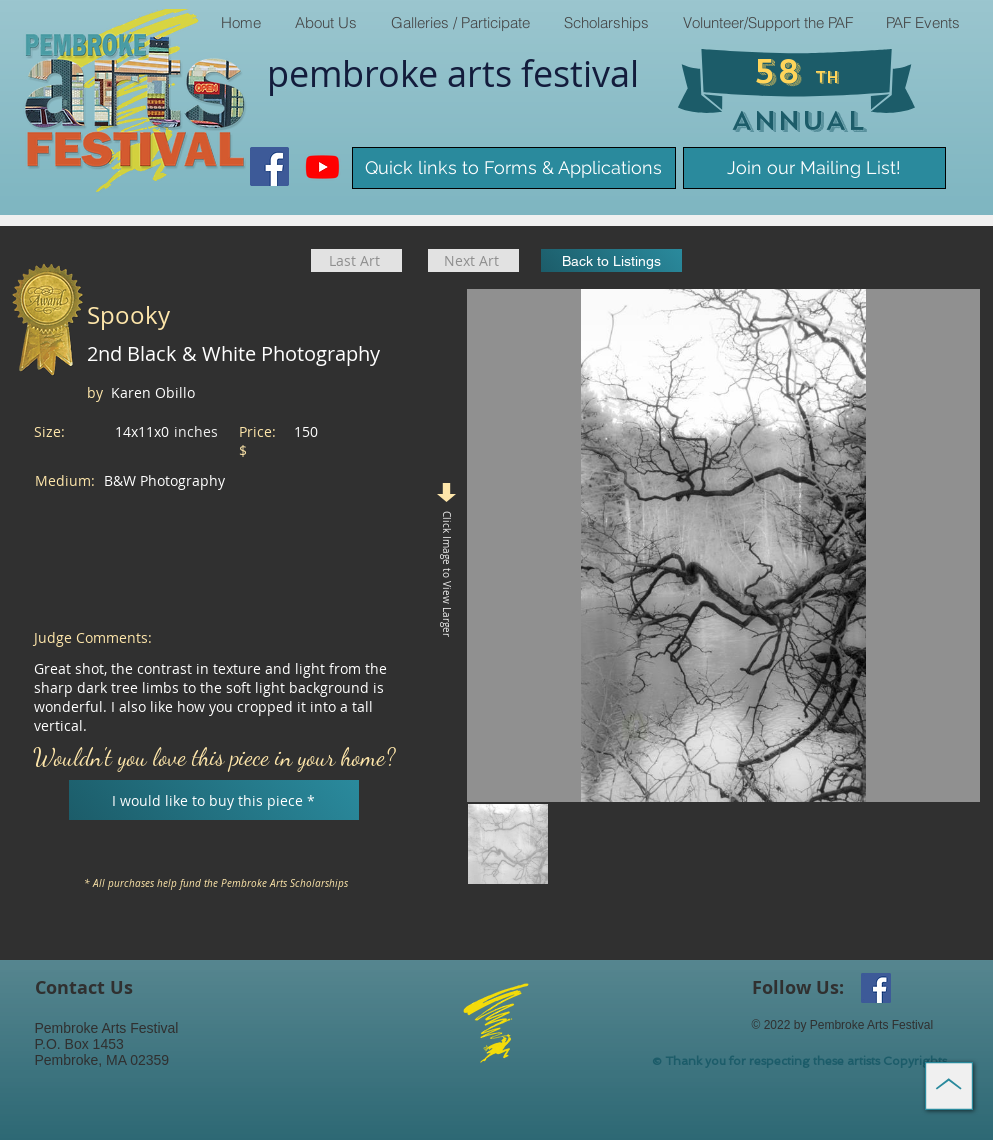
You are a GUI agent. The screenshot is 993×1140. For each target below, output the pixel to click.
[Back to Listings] (611, 260)
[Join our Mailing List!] (814, 168)
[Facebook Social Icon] (269, 166)
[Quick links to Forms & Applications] (514, 168)
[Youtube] (322, 166)
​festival (580, 73)
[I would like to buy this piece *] (214, 800)
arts (484, 73)
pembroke (357, 73)
